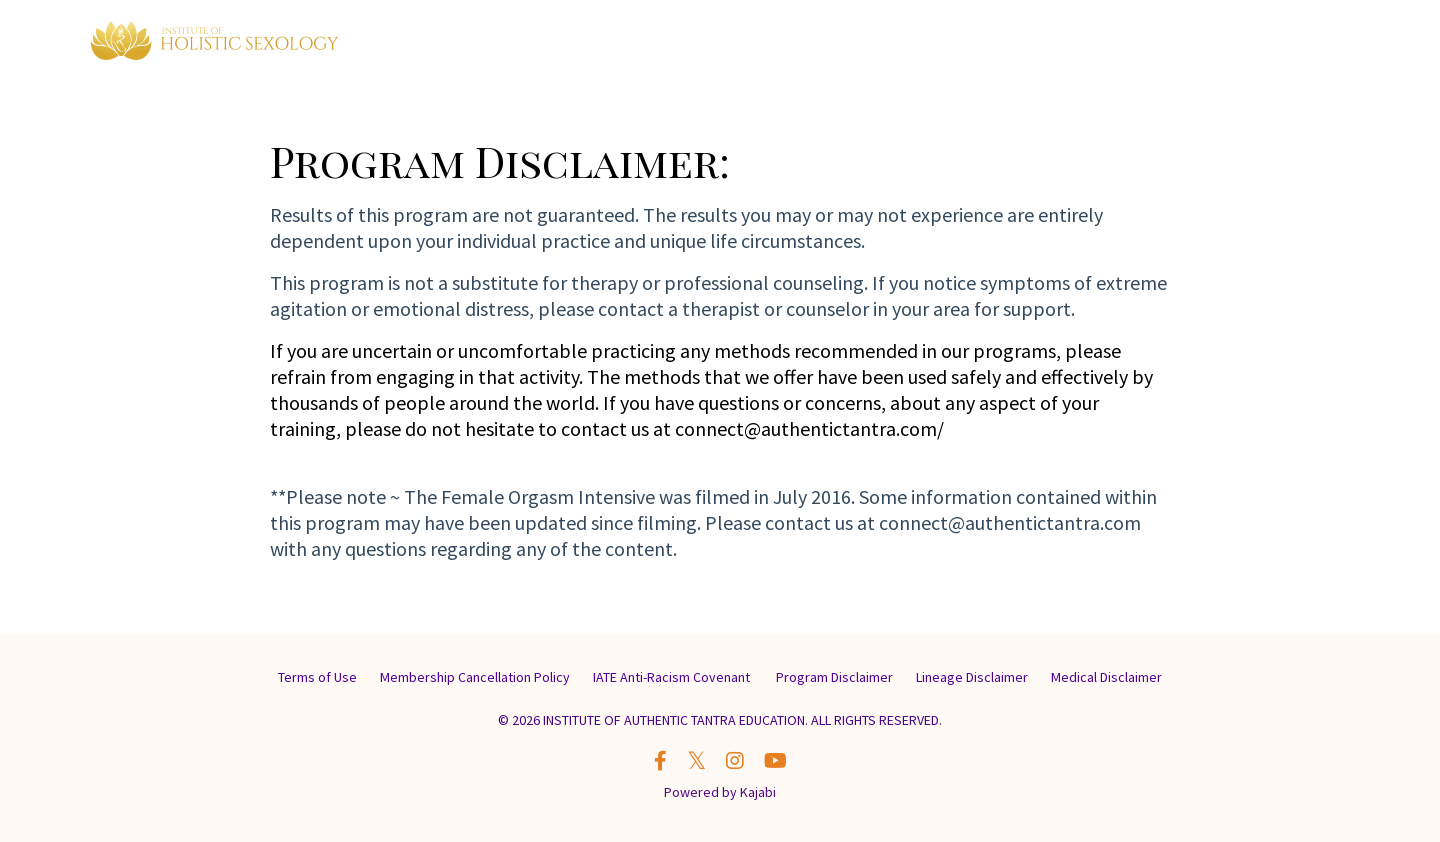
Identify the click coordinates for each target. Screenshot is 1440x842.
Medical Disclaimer (1106, 677)
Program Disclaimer (834, 677)
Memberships (970, 42)
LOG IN (1313, 42)
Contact (1237, 42)
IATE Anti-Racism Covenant (673, 677)
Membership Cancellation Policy (475, 677)
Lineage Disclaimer (972, 677)
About (1164, 42)
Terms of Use (317, 677)
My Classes (1081, 42)
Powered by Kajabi (720, 792)
